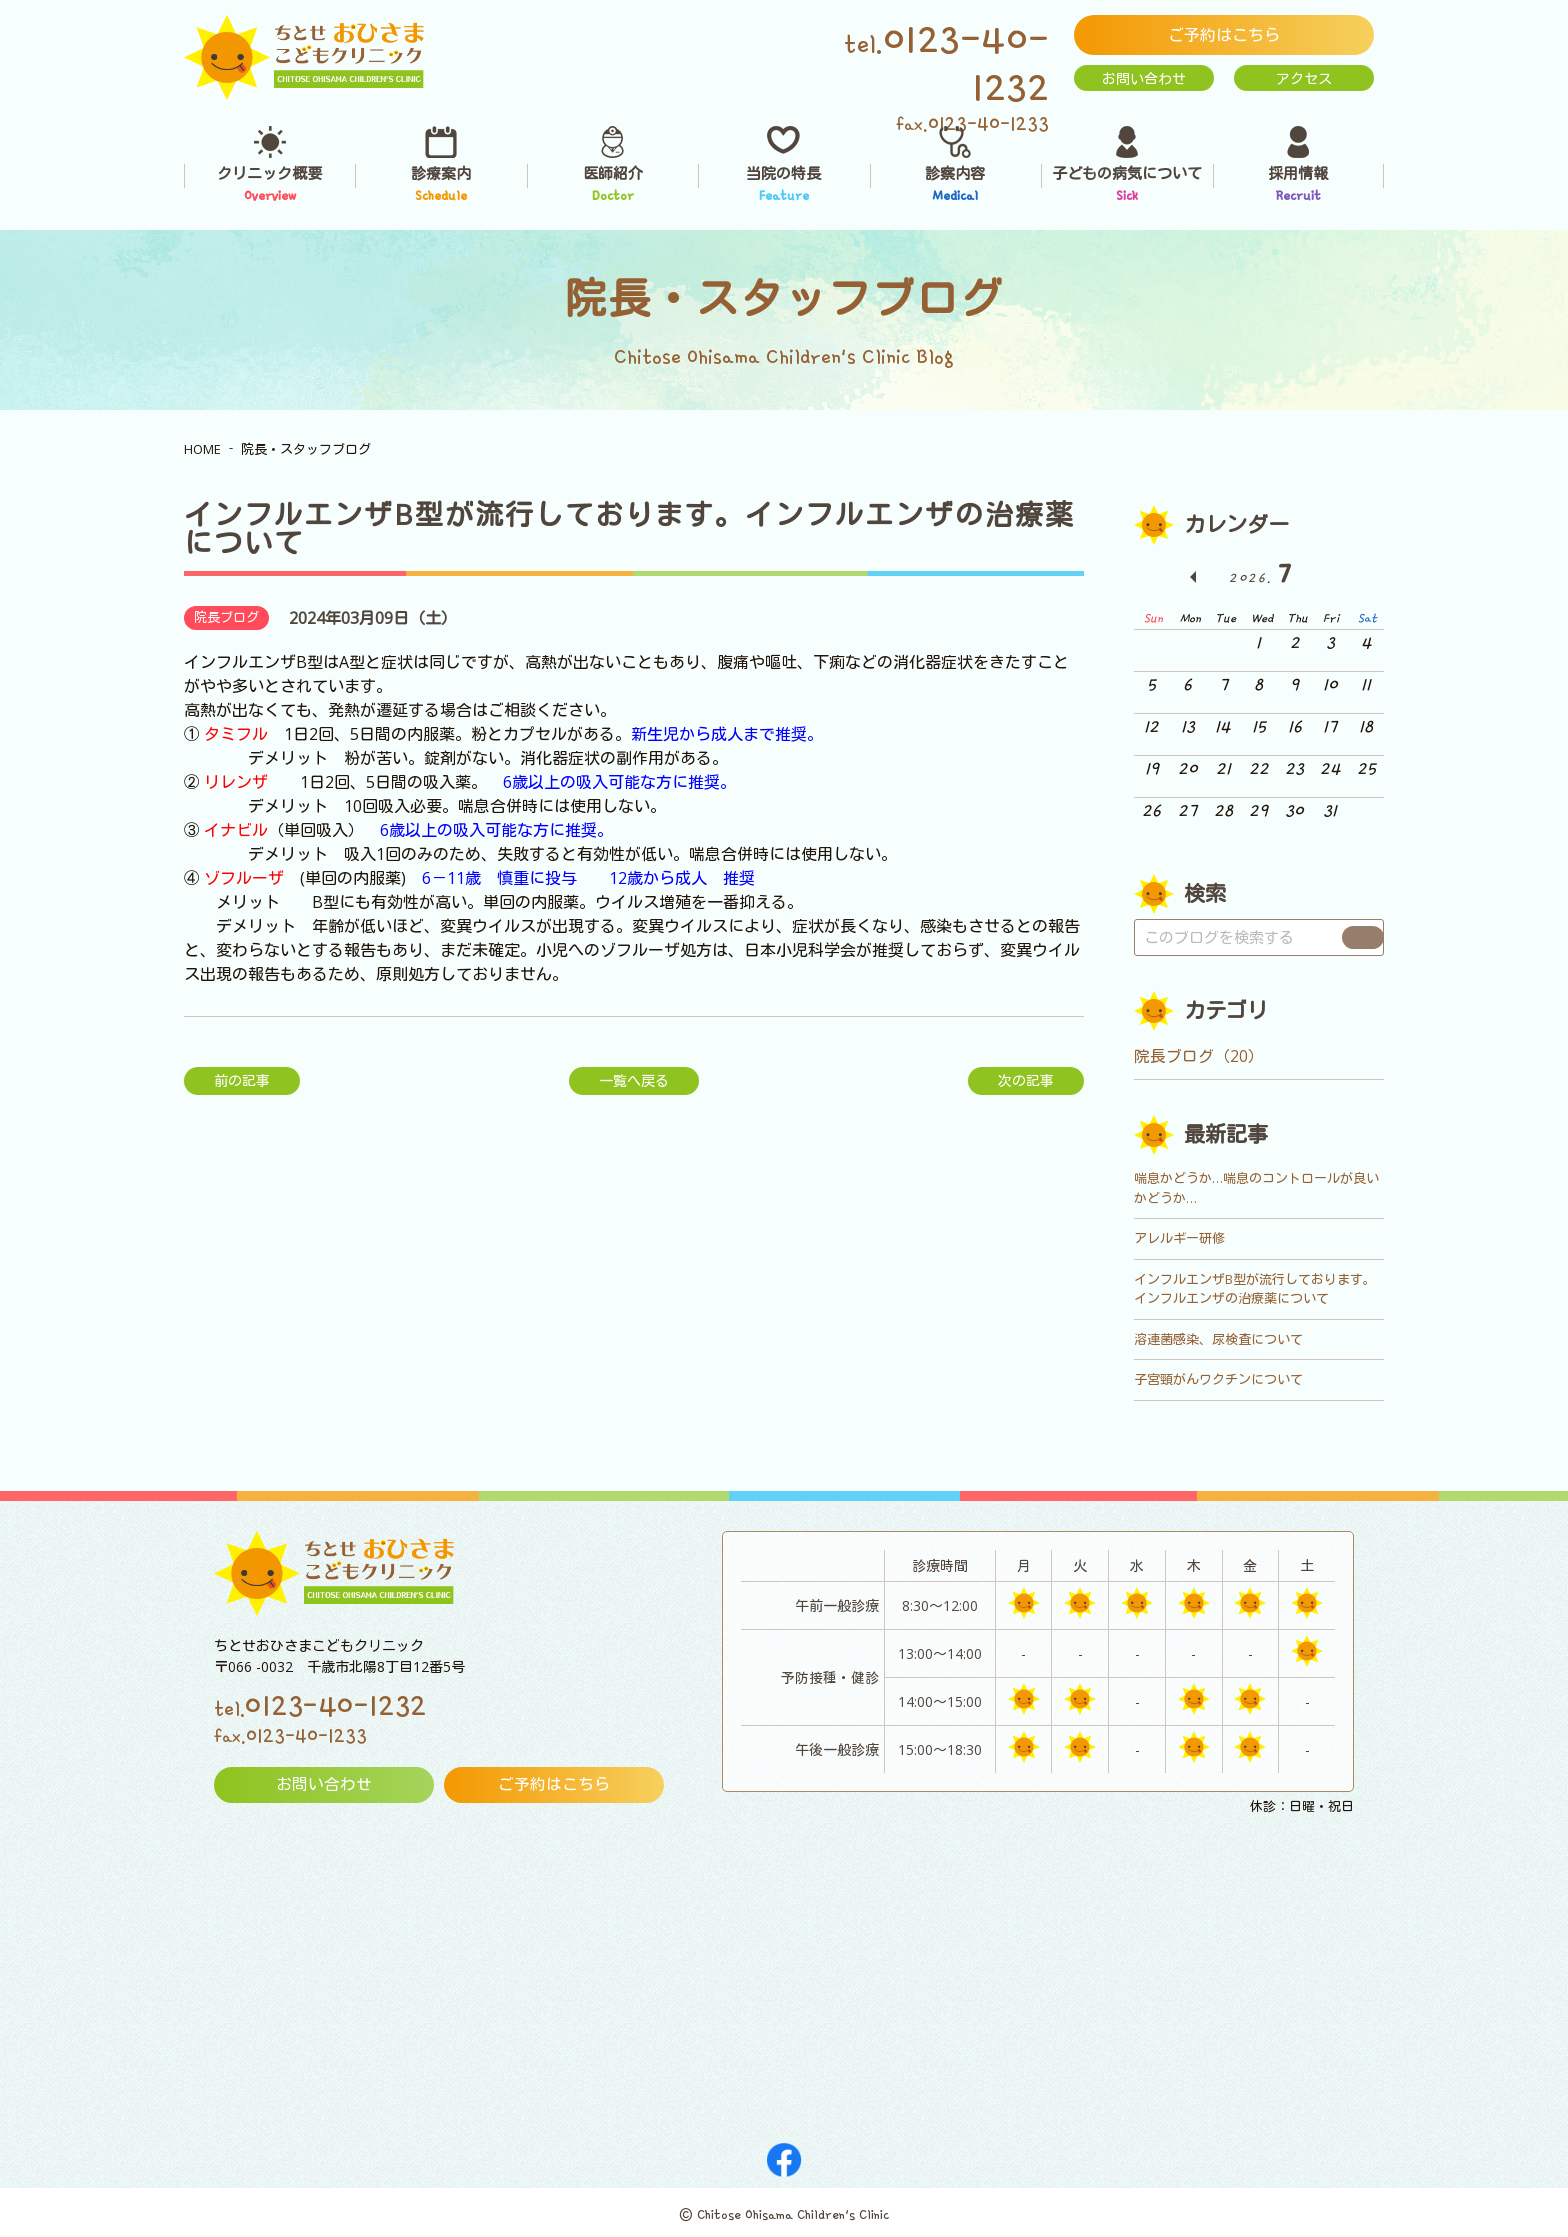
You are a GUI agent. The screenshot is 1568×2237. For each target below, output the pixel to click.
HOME (202, 449)
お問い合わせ (1144, 78)
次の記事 (1026, 1080)
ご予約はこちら (1224, 35)
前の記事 (242, 1080)
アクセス (1304, 78)
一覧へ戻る (634, 1080)
